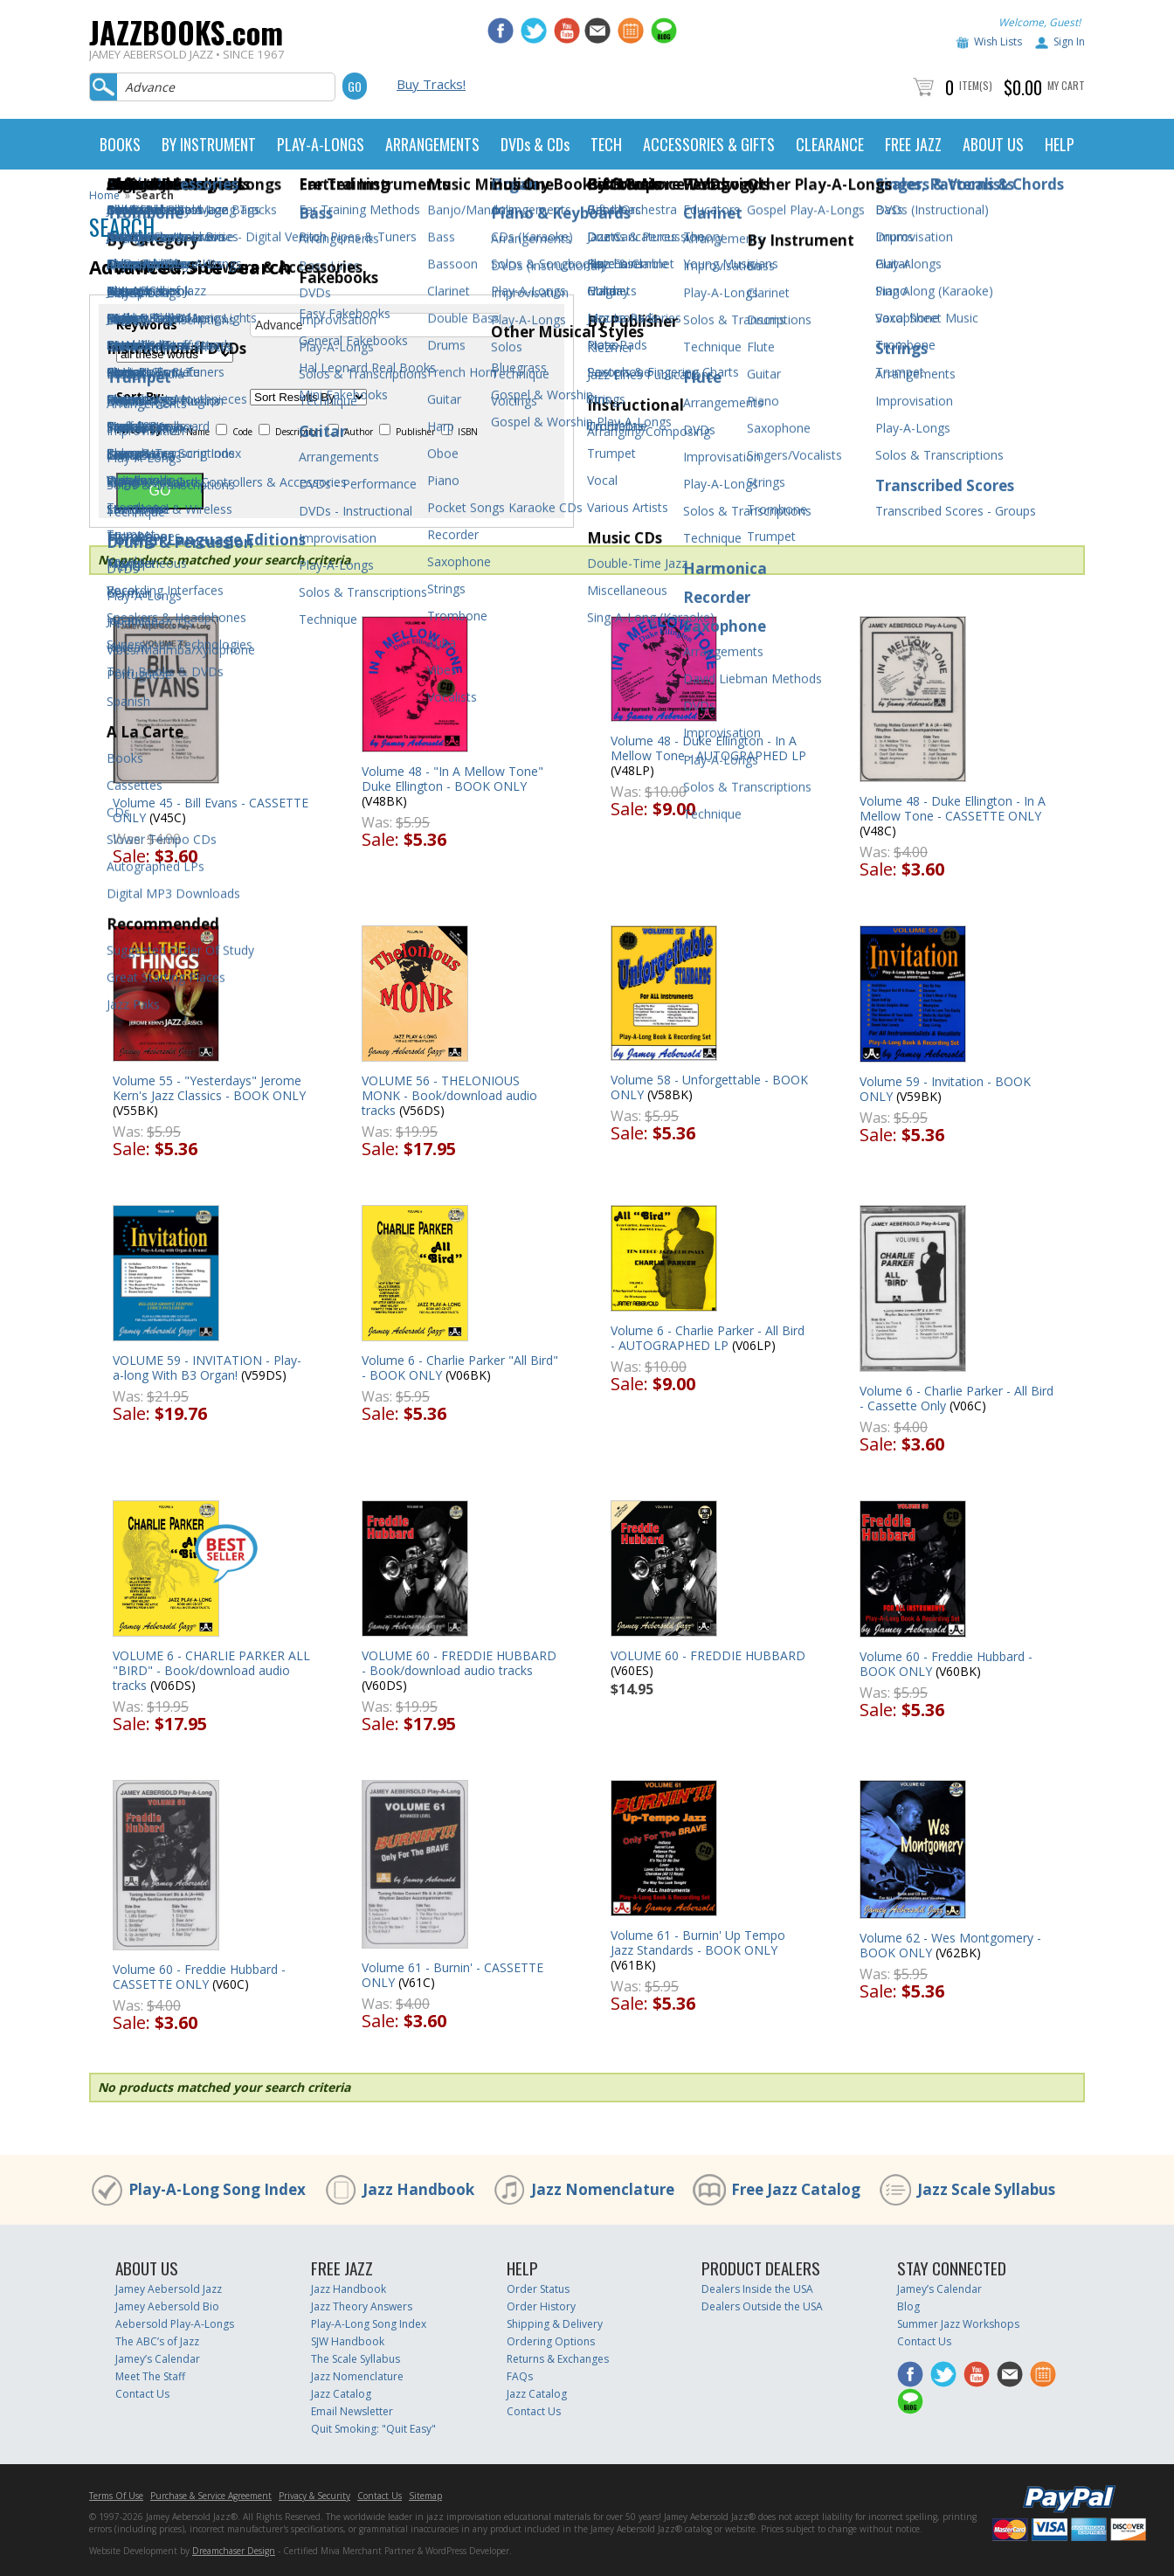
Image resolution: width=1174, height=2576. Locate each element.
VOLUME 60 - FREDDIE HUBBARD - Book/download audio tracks (459, 1663)
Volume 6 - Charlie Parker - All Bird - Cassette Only (956, 1398)
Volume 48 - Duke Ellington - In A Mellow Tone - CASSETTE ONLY (953, 808)
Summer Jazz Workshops (958, 2323)
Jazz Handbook (418, 2189)
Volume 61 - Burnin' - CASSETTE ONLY (452, 1975)
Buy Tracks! (431, 84)
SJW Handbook (347, 2341)
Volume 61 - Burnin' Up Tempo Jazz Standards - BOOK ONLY (698, 1942)
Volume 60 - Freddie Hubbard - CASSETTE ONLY (199, 1976)
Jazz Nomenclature (602, 2189)
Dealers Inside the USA (757, 2289)
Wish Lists (998, 41)
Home (104, 195)
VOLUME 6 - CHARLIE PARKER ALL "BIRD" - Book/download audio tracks (211, 1670)
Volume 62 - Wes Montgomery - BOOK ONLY (950, 1945)
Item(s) (975, 85)
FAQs (520, 2376)
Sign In (1069, 41)
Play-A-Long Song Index (217, 2189)
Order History (541, 2306)
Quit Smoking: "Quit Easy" (373, 2428)
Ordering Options (551, 2341)
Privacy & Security (314, 2495)
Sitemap (425, 2495)
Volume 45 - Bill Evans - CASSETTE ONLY (210, 810)
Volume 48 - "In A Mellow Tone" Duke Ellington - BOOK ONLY (452, 778)
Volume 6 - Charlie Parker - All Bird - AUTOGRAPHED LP (708, 1338)
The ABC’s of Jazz (157, 2341)
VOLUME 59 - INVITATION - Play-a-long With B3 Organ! (207, 1367)
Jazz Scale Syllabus (986, 2189)
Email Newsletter (352, 2411)
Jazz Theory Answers (361, 2306)
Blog (908, 2306)
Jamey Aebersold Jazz (168, 2289)
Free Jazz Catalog (795, 2189)
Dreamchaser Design (233, 2551)
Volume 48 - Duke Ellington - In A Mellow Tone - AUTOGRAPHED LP (708, 748)
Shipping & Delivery (555, 2323)
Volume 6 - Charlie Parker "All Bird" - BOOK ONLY (460, 1367)
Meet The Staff (150, 2376)
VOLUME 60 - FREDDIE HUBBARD (708, 1655)
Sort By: (140, 397)
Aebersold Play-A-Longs (174, 2323)
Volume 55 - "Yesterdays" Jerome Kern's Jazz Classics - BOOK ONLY (209, 1088)
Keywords (146, 325)
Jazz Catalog (341, 2393)
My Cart (1066, 85)
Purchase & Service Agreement (211, 2495)
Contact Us (142, 2393)
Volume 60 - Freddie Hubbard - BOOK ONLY (946, 1663)
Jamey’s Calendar (157, 2358)
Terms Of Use (116, 2495)
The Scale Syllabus (355, 2358)
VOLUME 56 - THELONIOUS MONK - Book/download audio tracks (449, 1095)
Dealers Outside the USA (762, 2306)
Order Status (538, 2289)
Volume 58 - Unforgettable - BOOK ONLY (709, 1087)
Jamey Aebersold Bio (167, 2306)
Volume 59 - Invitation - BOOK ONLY (945, 1088)
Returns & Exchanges (558, 2358)
